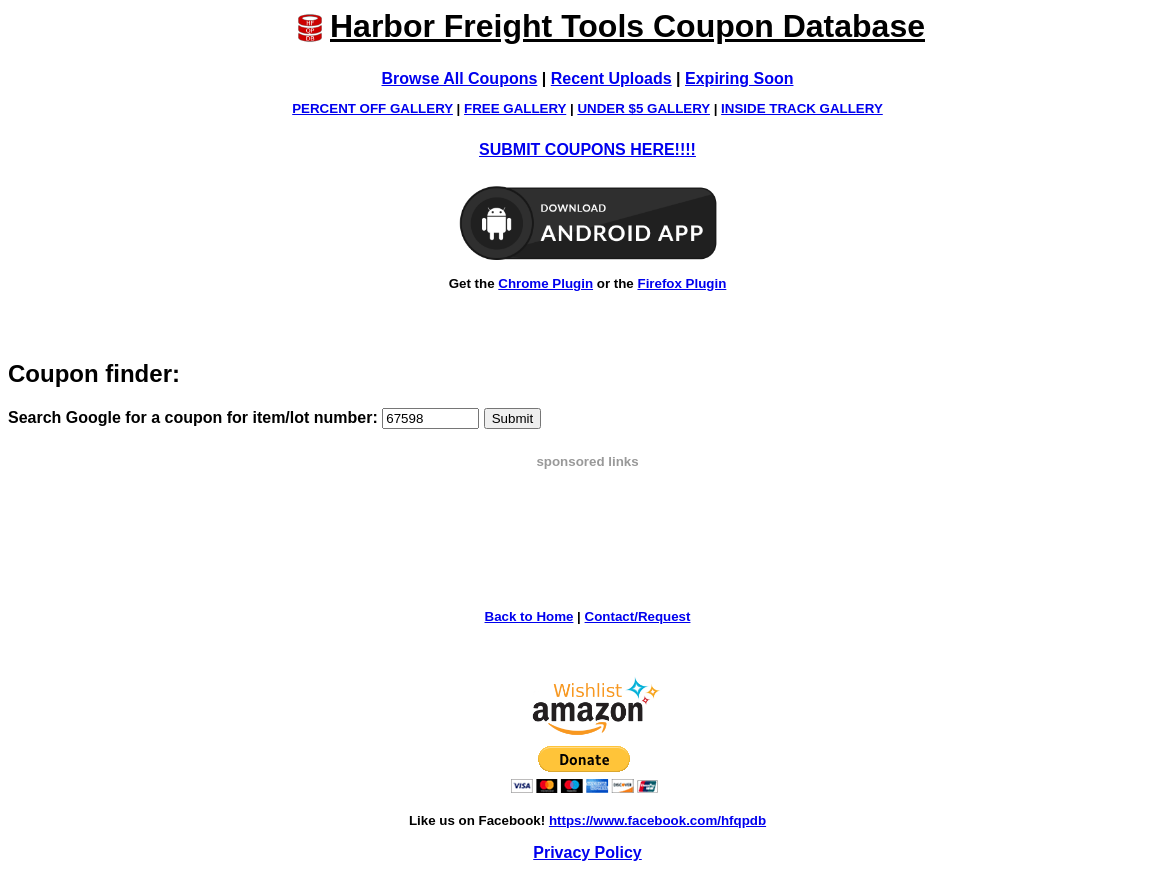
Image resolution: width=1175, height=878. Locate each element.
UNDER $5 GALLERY (643, 108)
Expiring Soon (739, 78)
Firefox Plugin (681, 283)
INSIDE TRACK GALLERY (802, 108)
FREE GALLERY (515, 108)
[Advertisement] (588, 514)
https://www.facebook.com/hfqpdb (657, 820)
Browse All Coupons (460, 78)
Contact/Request (638, 616)
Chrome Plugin (545, 283)
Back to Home (529, 616)
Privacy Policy (587, 852)
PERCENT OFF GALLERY (372, 108)
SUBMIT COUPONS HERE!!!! (587, 149)
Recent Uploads (611, 78)
